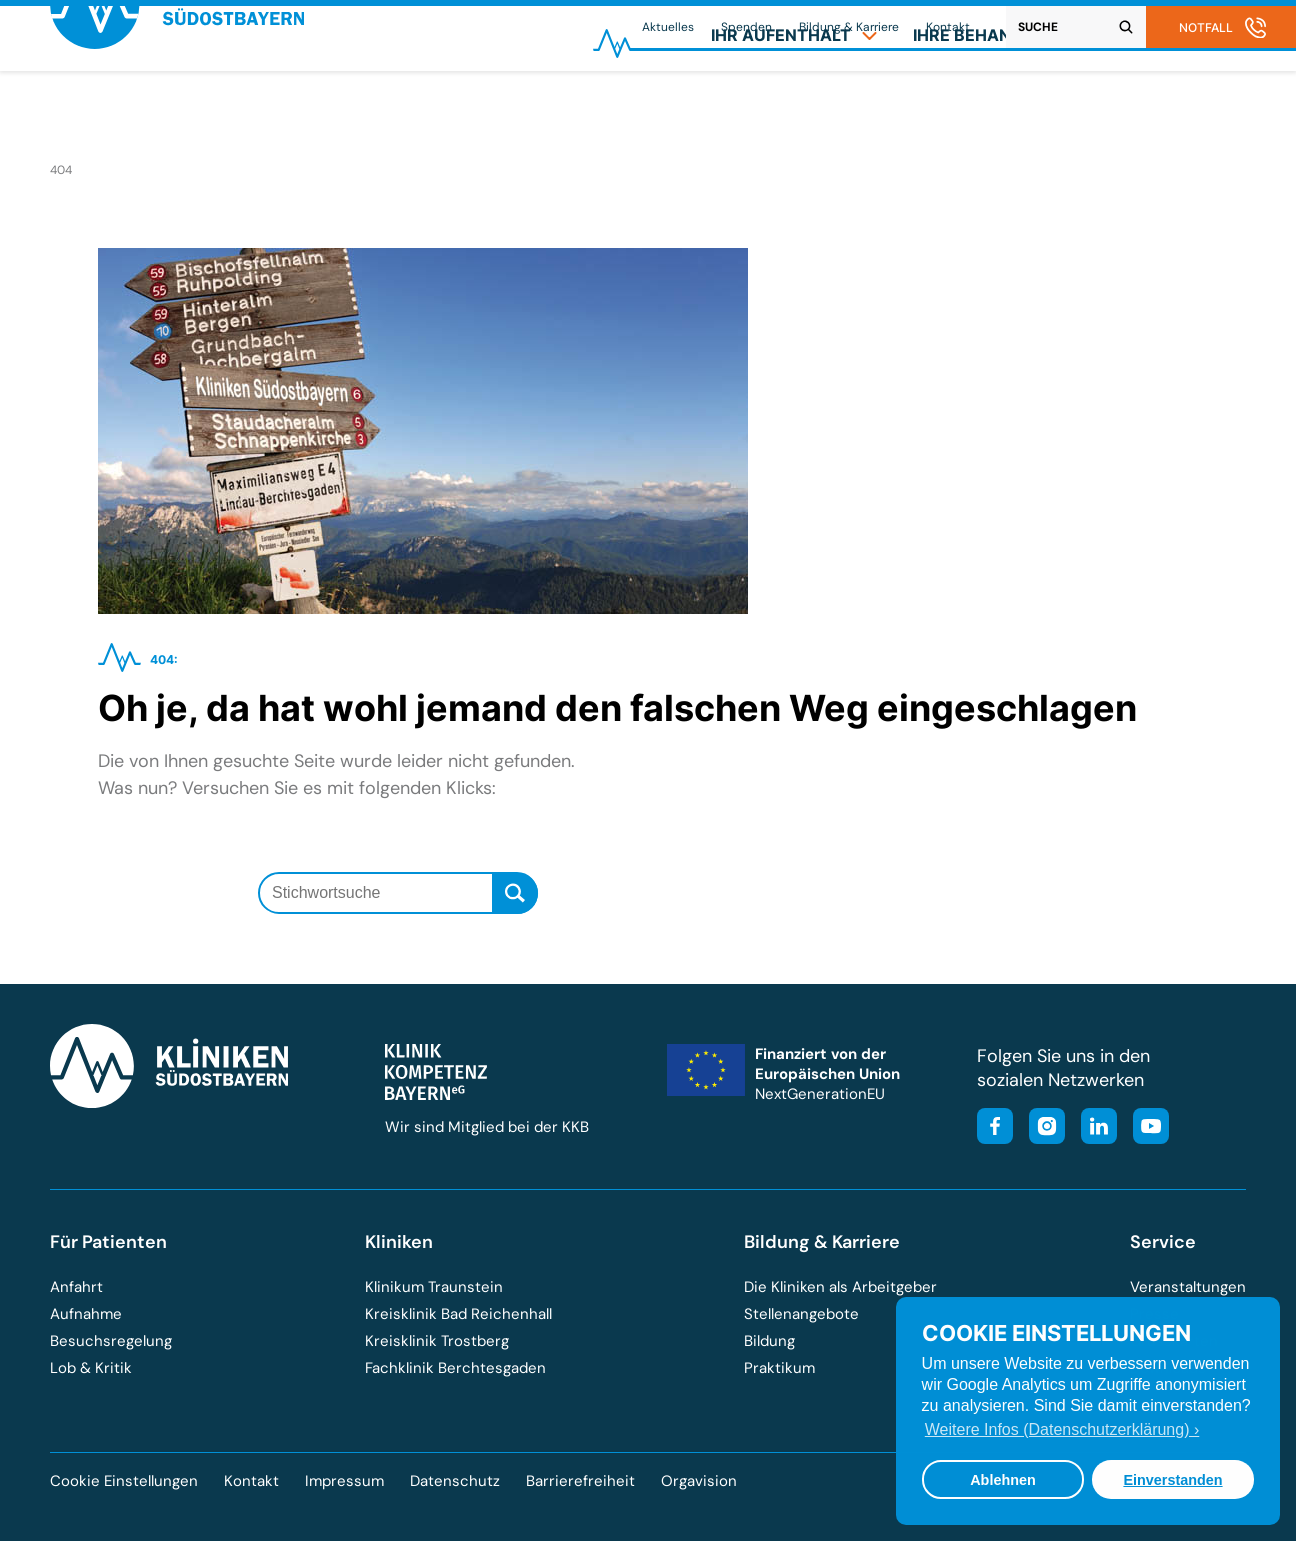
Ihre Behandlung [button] (1003, 106)
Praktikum (779, 1368)
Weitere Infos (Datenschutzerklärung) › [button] (1062, 1429)
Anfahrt (76, 1287)
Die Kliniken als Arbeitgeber (840, 1287)
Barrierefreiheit (580, 1481)
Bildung (769, 1341)
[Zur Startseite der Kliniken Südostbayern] (177, 113)
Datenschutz (455, 1481)
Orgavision (699, 1481)
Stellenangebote (801, 1314)
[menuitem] (794, 106)
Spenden (746, 27)
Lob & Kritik (91, 1368)
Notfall (1206, 27)
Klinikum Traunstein (434, 1287)
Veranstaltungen (1188, 1287)
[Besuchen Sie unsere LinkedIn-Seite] (1093, 1128)
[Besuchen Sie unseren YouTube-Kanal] (1145, 1128)
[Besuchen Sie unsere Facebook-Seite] (995, 1128)
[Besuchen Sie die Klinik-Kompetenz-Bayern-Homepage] (436, 1095)
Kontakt (948, 27)
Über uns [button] (1184, 106)
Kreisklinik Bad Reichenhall (458, 1314)
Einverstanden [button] (1172, 1480)
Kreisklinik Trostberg (437, 1341)
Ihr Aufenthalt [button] (794, 106)
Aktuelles (668, 27)
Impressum (344, 1481)
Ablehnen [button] (1003, 1480)
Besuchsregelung (111, 1341)
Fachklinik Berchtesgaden (455, 1368)
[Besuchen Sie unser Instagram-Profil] (1041, 1128)
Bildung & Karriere (849, 27)
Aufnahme (86, 1314)
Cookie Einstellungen (124, 1481)
